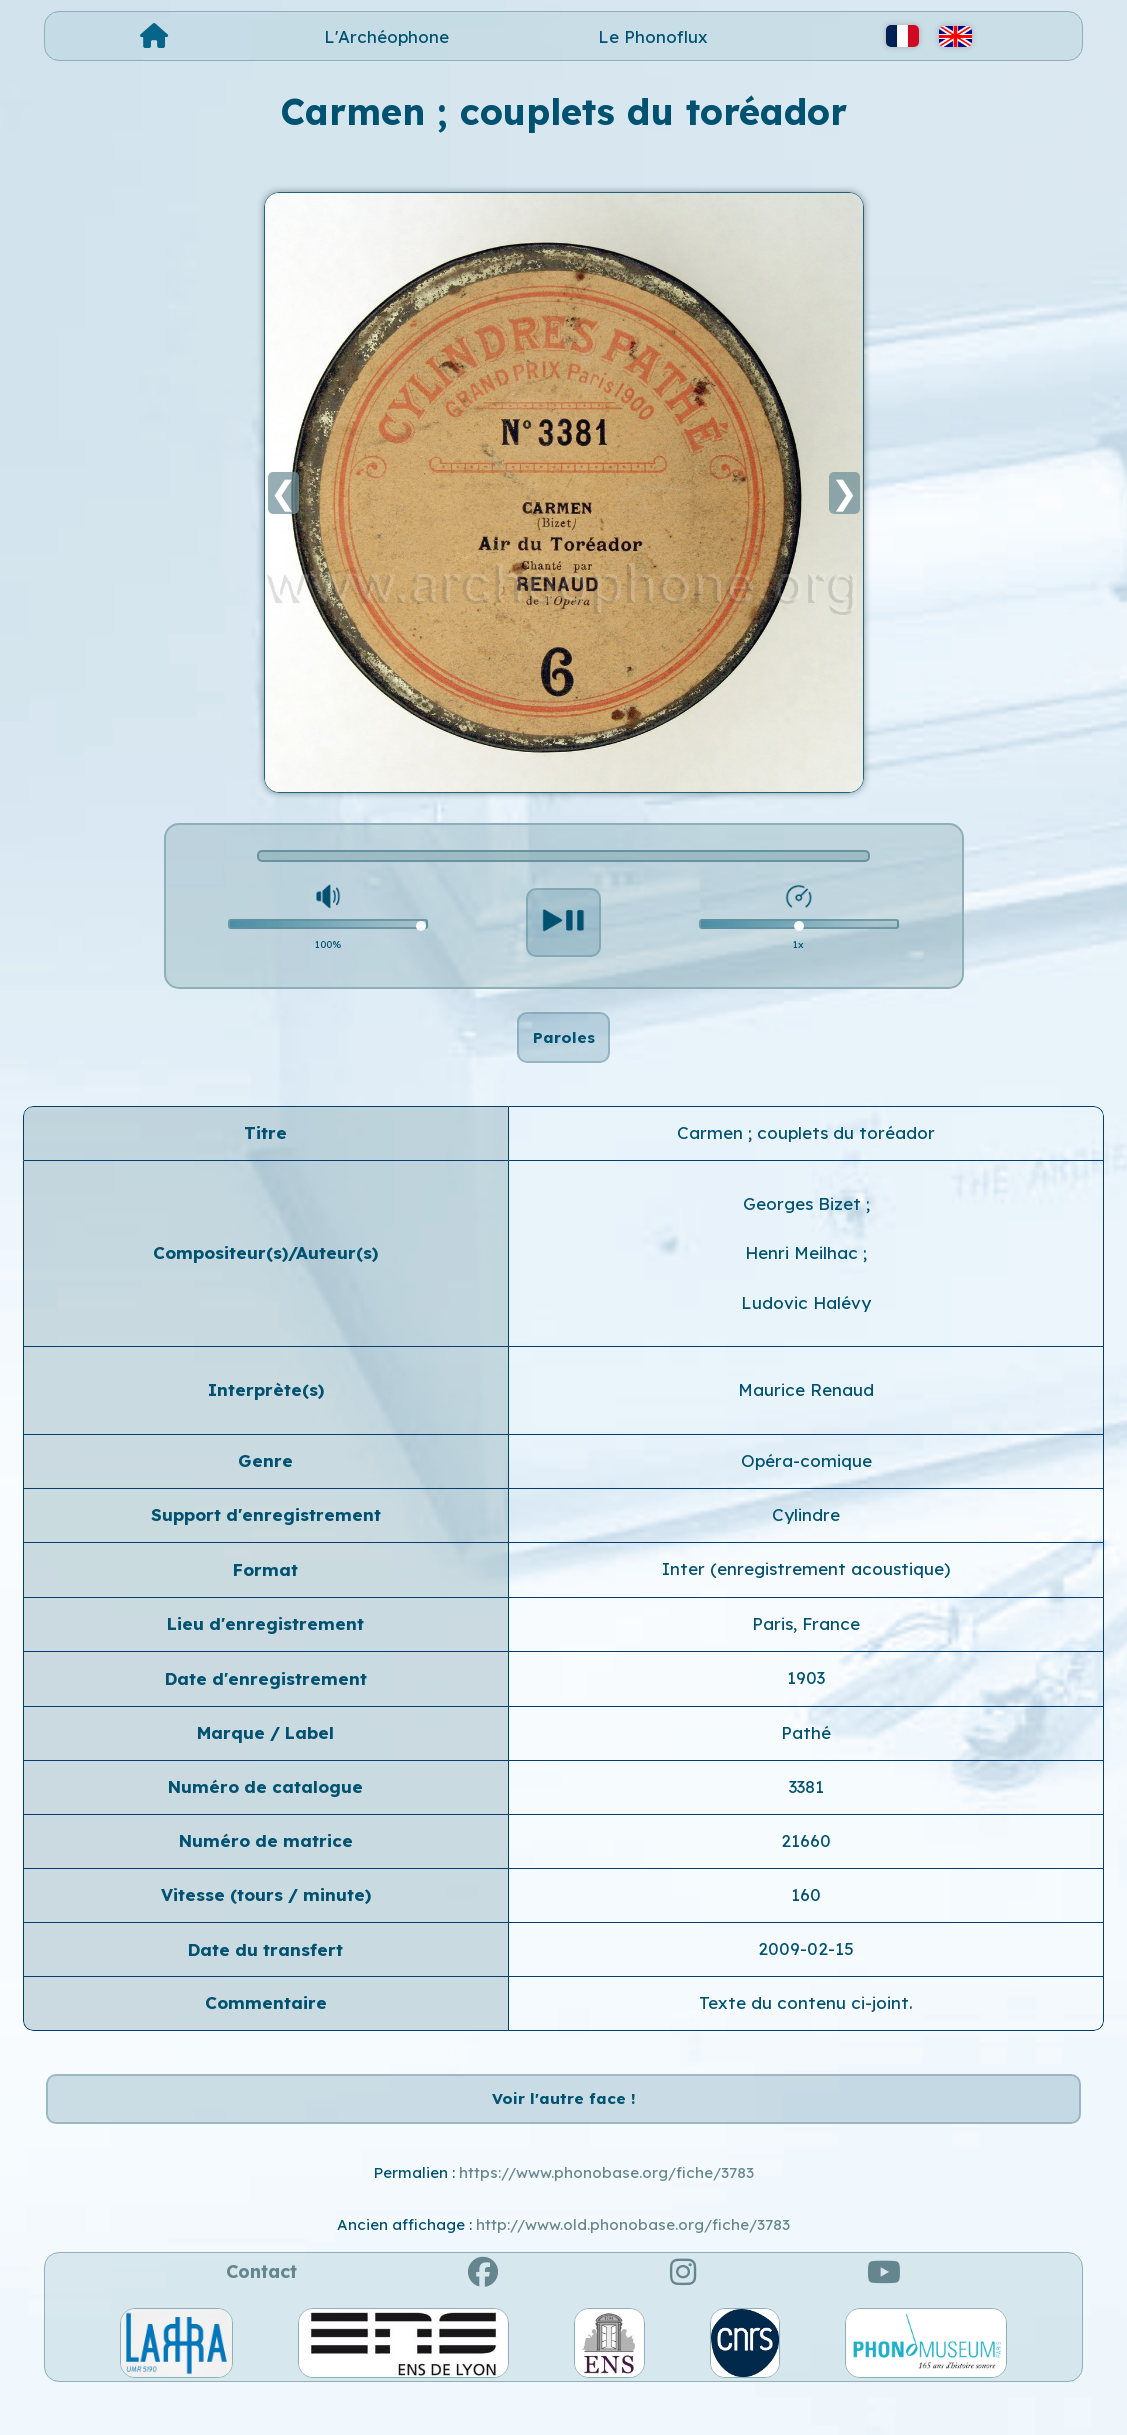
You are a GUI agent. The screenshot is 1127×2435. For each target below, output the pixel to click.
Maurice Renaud (806, 1410)
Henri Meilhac (804, 1273)
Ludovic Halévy (806, 1323)
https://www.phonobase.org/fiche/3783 (606, 2214)
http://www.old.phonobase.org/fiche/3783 (633, 2266)
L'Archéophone (386, 36)
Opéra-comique (806, 1480)
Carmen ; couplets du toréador (806, 1152)
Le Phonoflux (653, 36)
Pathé (806, 1752)
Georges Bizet (804, 1224)
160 (806, 1915)
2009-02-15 (806, 1969)
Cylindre (806, 1535)
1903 (806, 1698)
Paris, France (806, 1644)
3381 (806, 1807)
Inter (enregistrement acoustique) (806, 1589)
